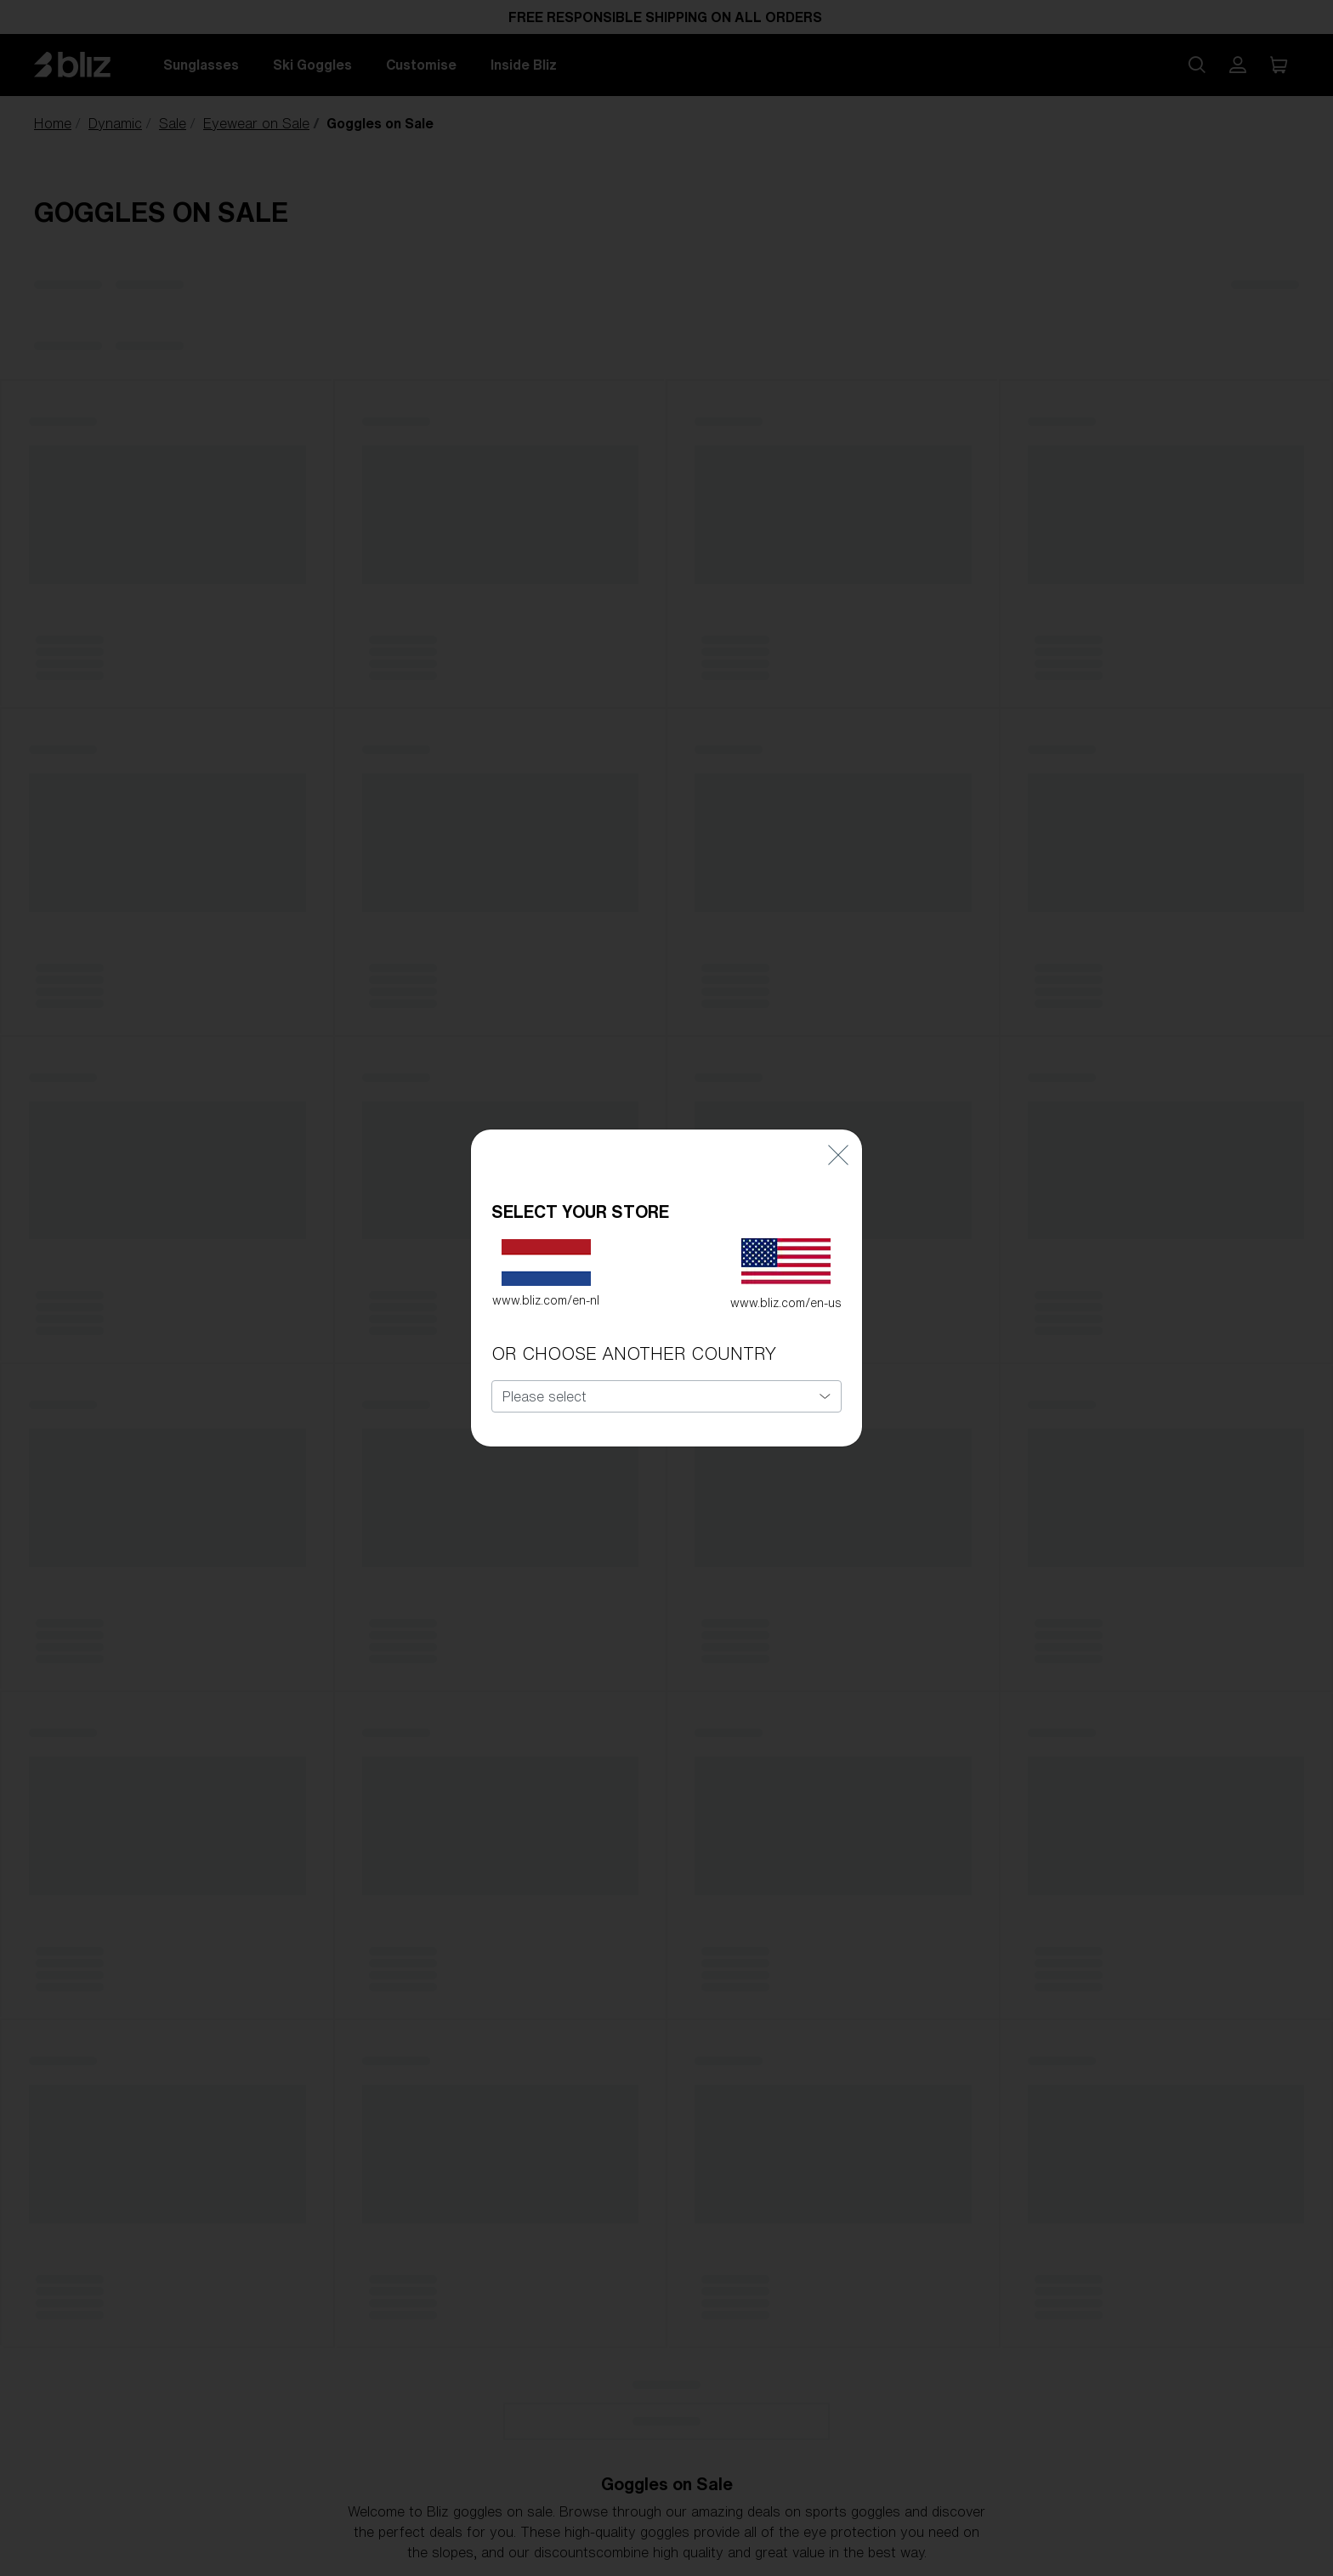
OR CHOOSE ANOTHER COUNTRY (633, 1353)
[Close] (838, 1154)
